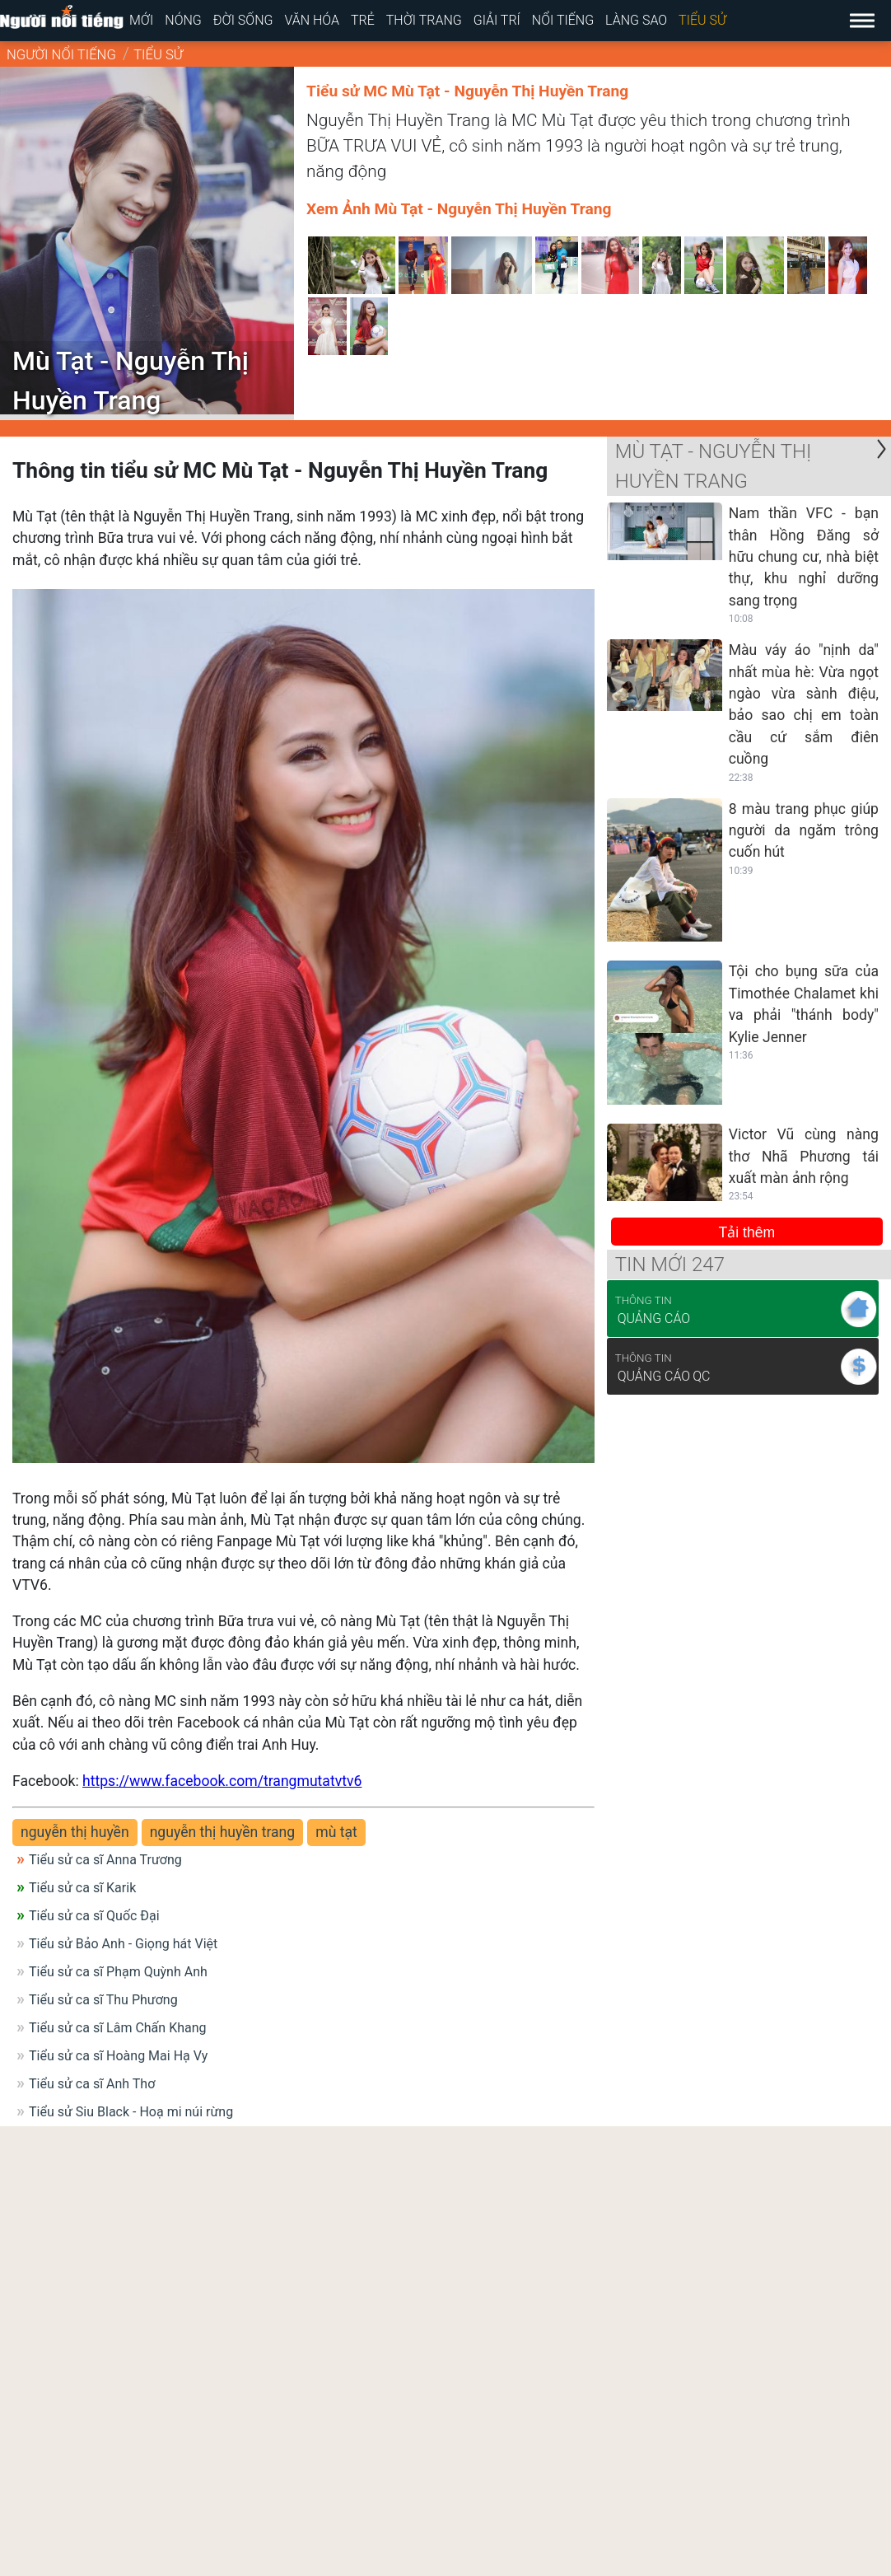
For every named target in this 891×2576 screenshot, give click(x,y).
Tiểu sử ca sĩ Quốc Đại (94, 1916)
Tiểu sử (702, 20)
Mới (141, 20)
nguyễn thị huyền (75, 1832)
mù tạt (336, 1832)
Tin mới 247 (670, 1264)
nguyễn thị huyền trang (223, 1832)
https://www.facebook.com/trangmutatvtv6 (222, 1781)
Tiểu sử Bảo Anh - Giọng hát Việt (123, 1944)
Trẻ (363, 20)
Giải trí (496, 20)
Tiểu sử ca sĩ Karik (82, 1888)
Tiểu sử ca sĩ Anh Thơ (92, 2084)
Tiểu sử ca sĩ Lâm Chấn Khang (118, 2028)
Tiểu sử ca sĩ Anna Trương (105, 1860)
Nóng (183, 20)
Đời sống (243, 20)
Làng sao (636, 20)
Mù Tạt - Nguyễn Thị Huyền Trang (713, 466)
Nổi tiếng (563, 20)
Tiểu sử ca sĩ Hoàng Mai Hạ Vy (118, 2056)
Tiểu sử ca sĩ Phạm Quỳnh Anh (118, 1972)
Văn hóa (311, 20)
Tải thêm (747, 1232)
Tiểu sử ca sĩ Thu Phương (103, 2000)
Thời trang (424, 20)
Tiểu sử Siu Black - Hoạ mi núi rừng (131, 2112)
